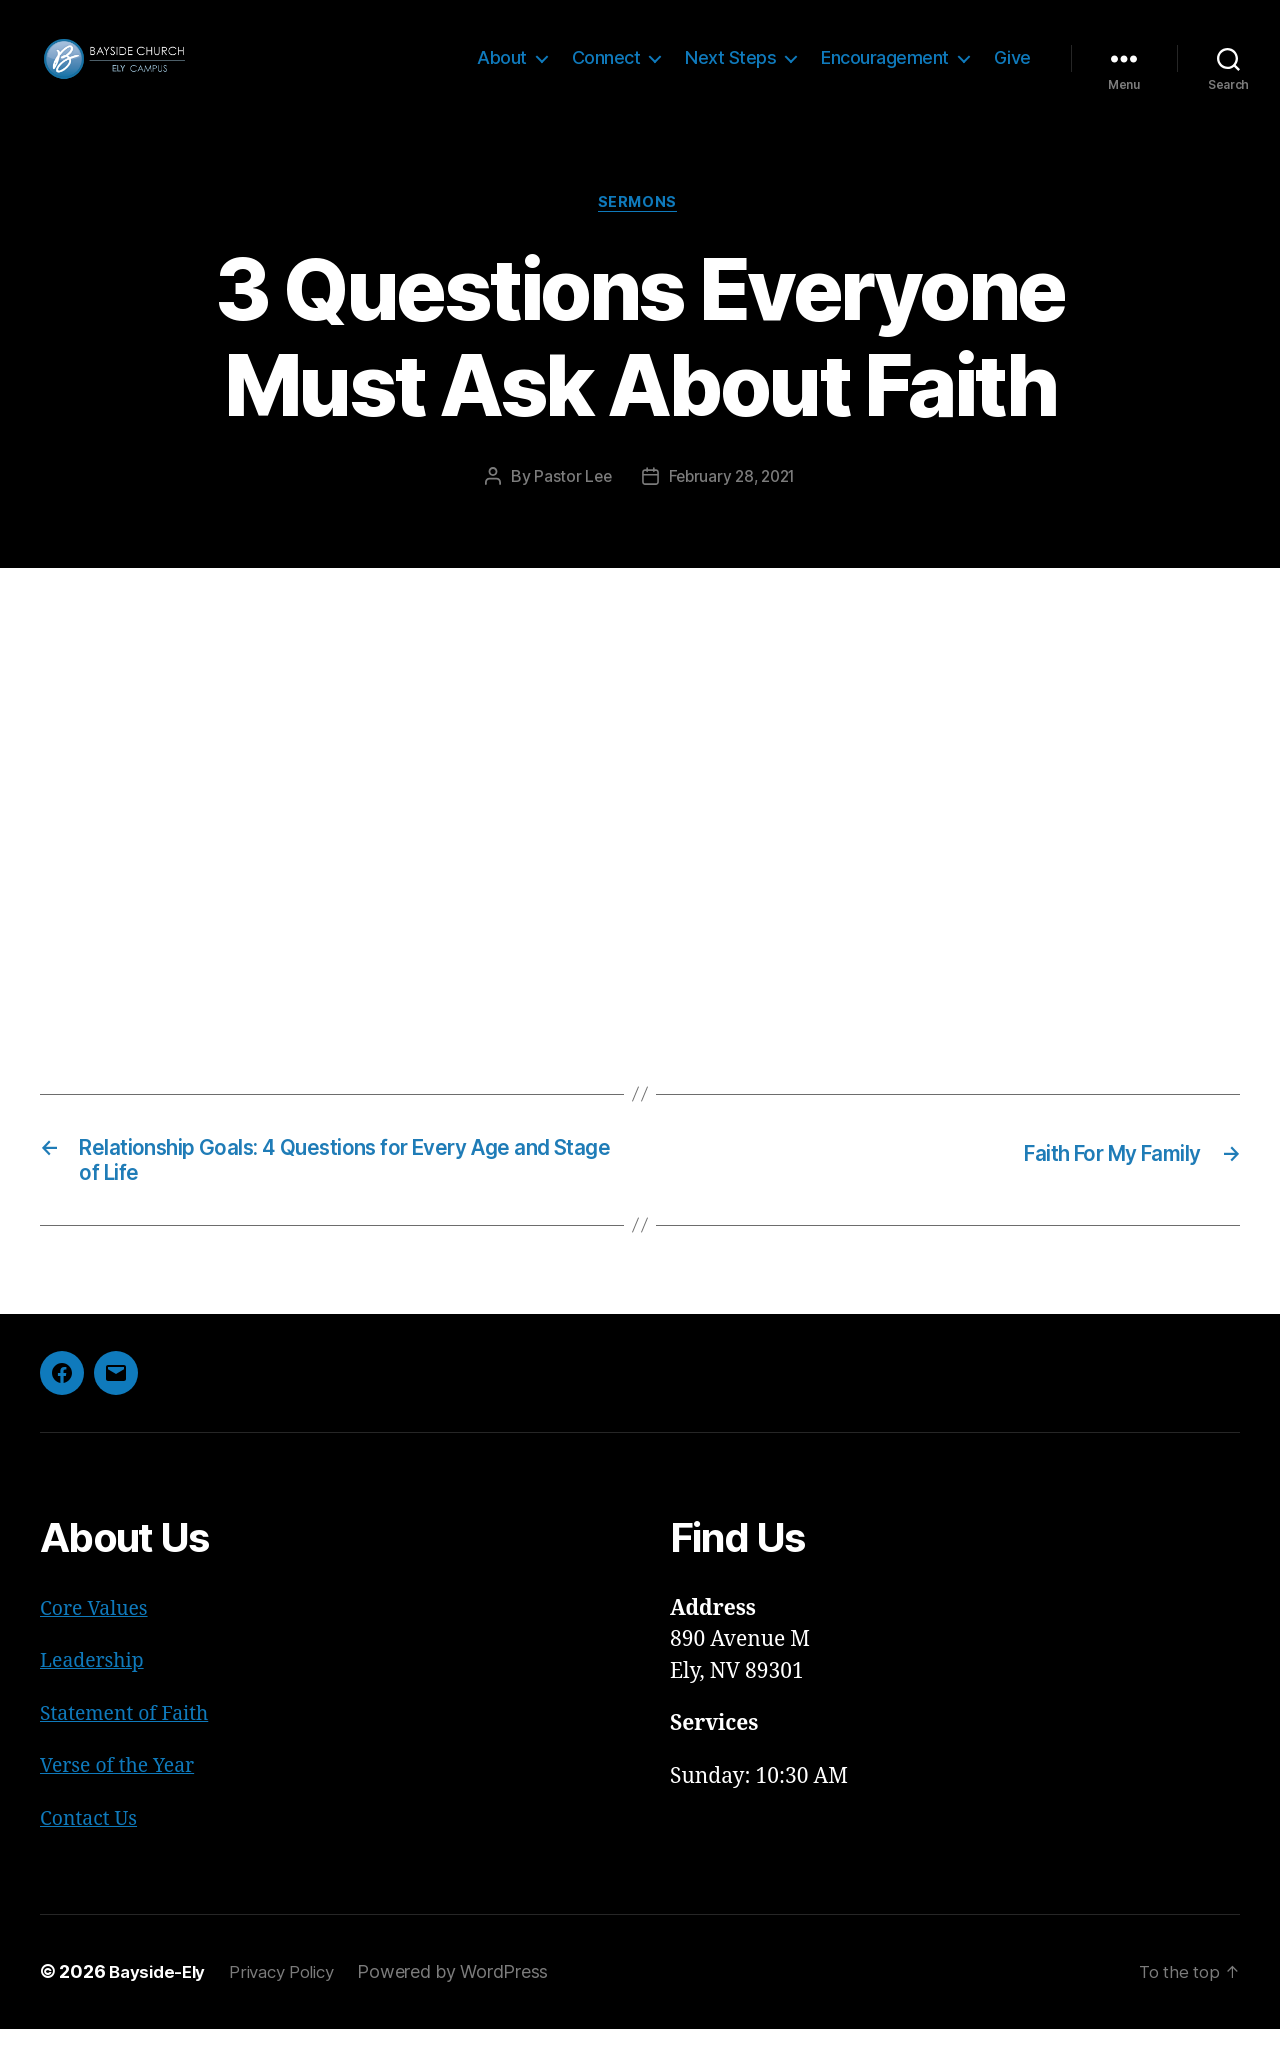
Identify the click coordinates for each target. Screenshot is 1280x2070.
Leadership (96, 1702)
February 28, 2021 (733, 509)
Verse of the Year (123, 1807)
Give (1012, 72)
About (502, 72)
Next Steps (730, 72)
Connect (606, 72)
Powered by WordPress (470, 2013)
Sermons (640, 235)
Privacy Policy (294, 2013)
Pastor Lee (568, 509)
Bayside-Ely (161, 2013)
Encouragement (885, 72)
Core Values (98, 1649)
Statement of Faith (131, 1754)
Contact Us (92, 1859)
